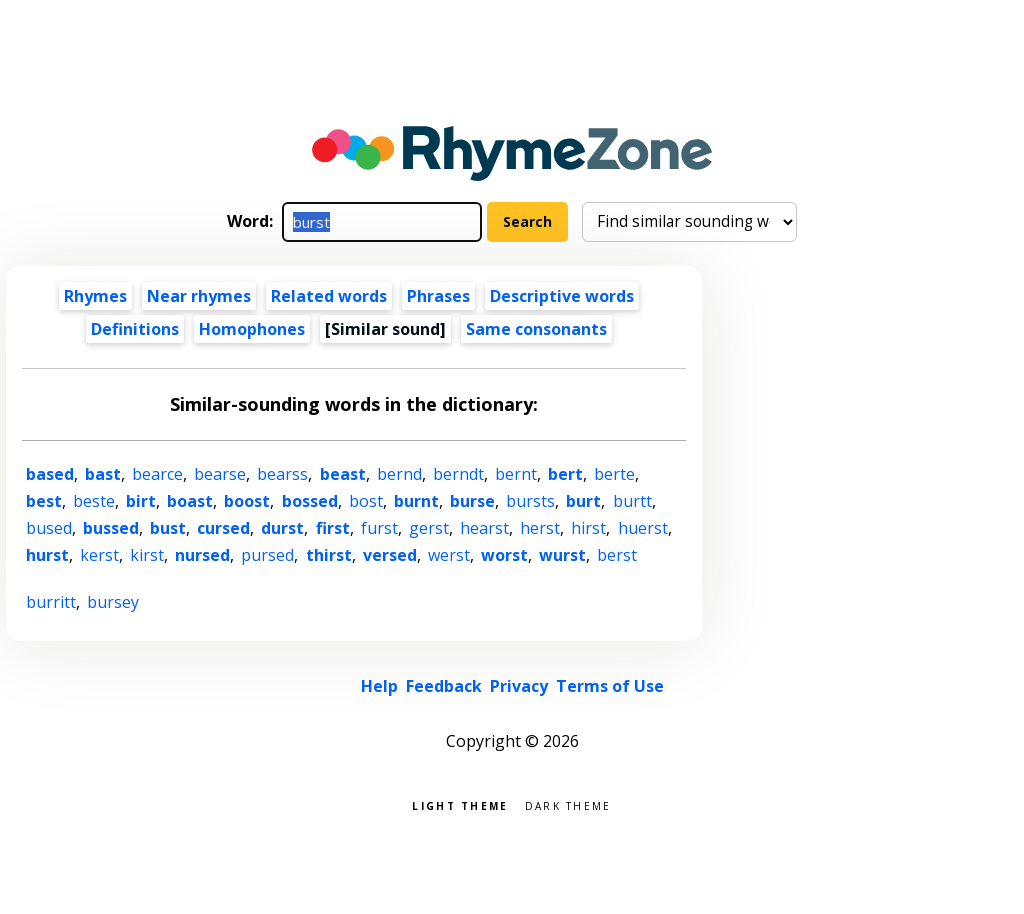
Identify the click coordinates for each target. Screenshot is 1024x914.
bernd (399, 474)
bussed (111, 528)
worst (504, 555)
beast (343, 474)
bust (168, 528)
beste (94, 501)
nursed (202, 555)
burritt (51, 602)
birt (141, 501)
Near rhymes (199, 296)
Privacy (519, 686)
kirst (147, 555)
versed (390, 555)
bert (565, 474)
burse (472, 501)
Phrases (438, 296)
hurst (47, 555)
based (50, 474)
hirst (588, 528)
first (333, 528)
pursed (267, 555)
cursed (223, 528)
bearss (282, 474)
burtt (632, 501)
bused (49, 528)
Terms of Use (610, 686)
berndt (458, 474)
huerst (643, 528)
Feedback (444, 686)
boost (247, 501)
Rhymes (95, 296)
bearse (220, 474)
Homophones (252, 329)
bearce (157, 474)
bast (103, 474)
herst (540, 528)
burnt (416, 501)
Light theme (460, 804)
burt (583, 501)
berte (614, 474)
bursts (530, 501)
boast (190, 501)
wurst (562, 555)
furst (379, 528)
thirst (329, 555)
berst (617, 555)
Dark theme (568, 804)
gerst (429, 528)
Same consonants (536, 329)
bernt (516, 474)
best (44, 501)
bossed (310, 501)
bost (366, 501)
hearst (484, 528)
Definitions (135, 329)
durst (282, 528)
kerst (99, 555)
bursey (113, 602)
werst (449, 555)
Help (379, 686)
